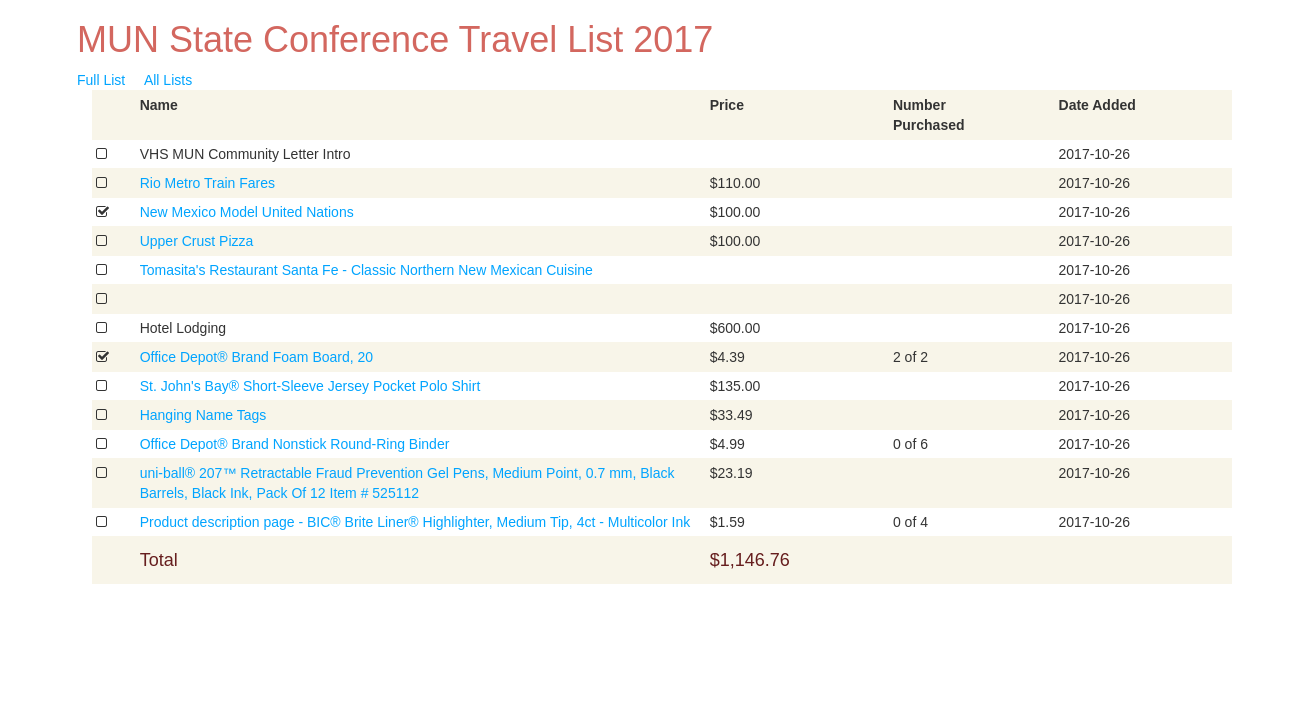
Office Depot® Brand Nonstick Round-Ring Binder (295, 444)
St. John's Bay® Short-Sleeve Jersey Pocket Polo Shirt (310, 386)
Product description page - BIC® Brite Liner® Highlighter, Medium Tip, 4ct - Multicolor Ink (415, 522)
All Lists (168, 80)
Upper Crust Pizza (197, 241)
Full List (101, 80)
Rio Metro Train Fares (207, 183)
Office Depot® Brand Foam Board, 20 (256, 357)
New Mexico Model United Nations (247, 212)
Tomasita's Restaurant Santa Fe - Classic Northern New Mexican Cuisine (366, 270)
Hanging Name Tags (203, 415)
